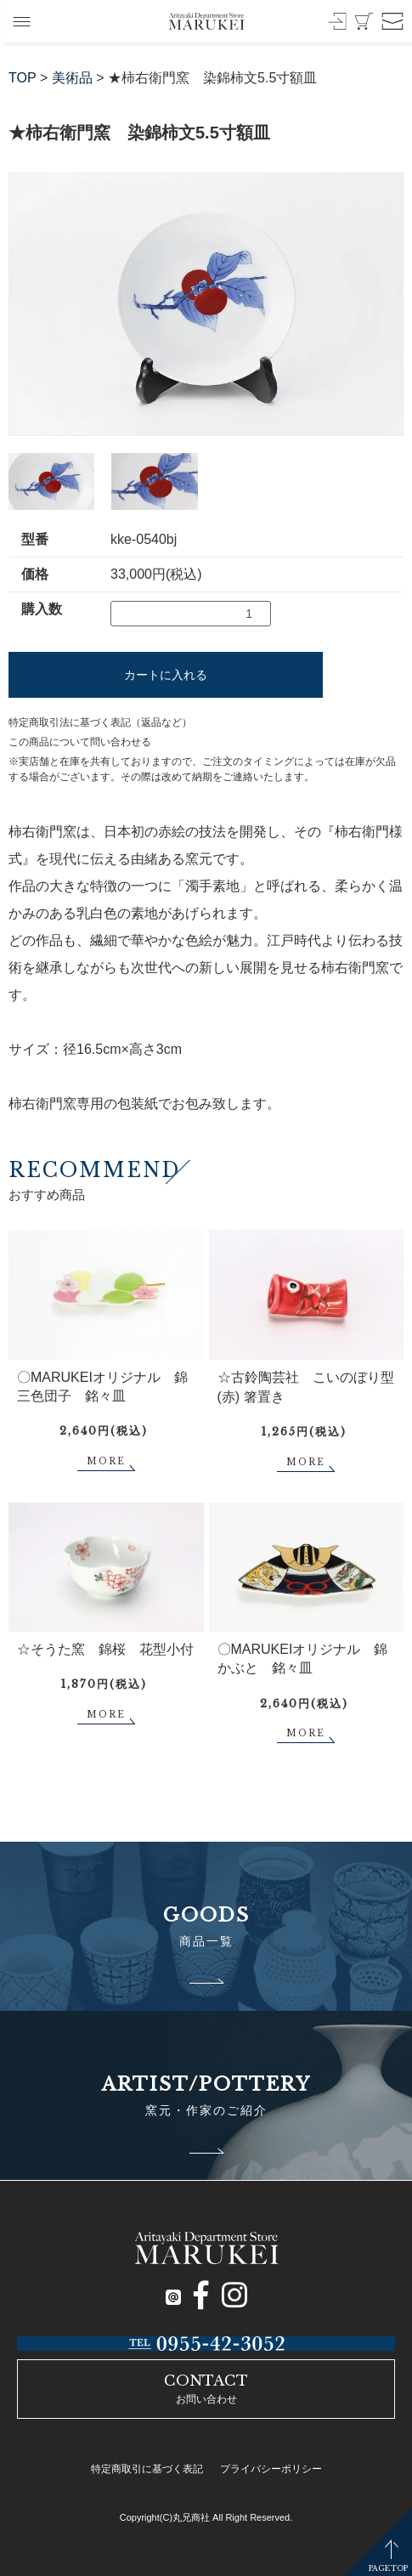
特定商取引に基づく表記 (147, 2469)
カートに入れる (165, 675)
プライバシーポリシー (271, 2469)
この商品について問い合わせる (79, 742)
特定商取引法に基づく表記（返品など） (100, 722)
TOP (22, 78)
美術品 (72, 78)
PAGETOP (388, 2568)
